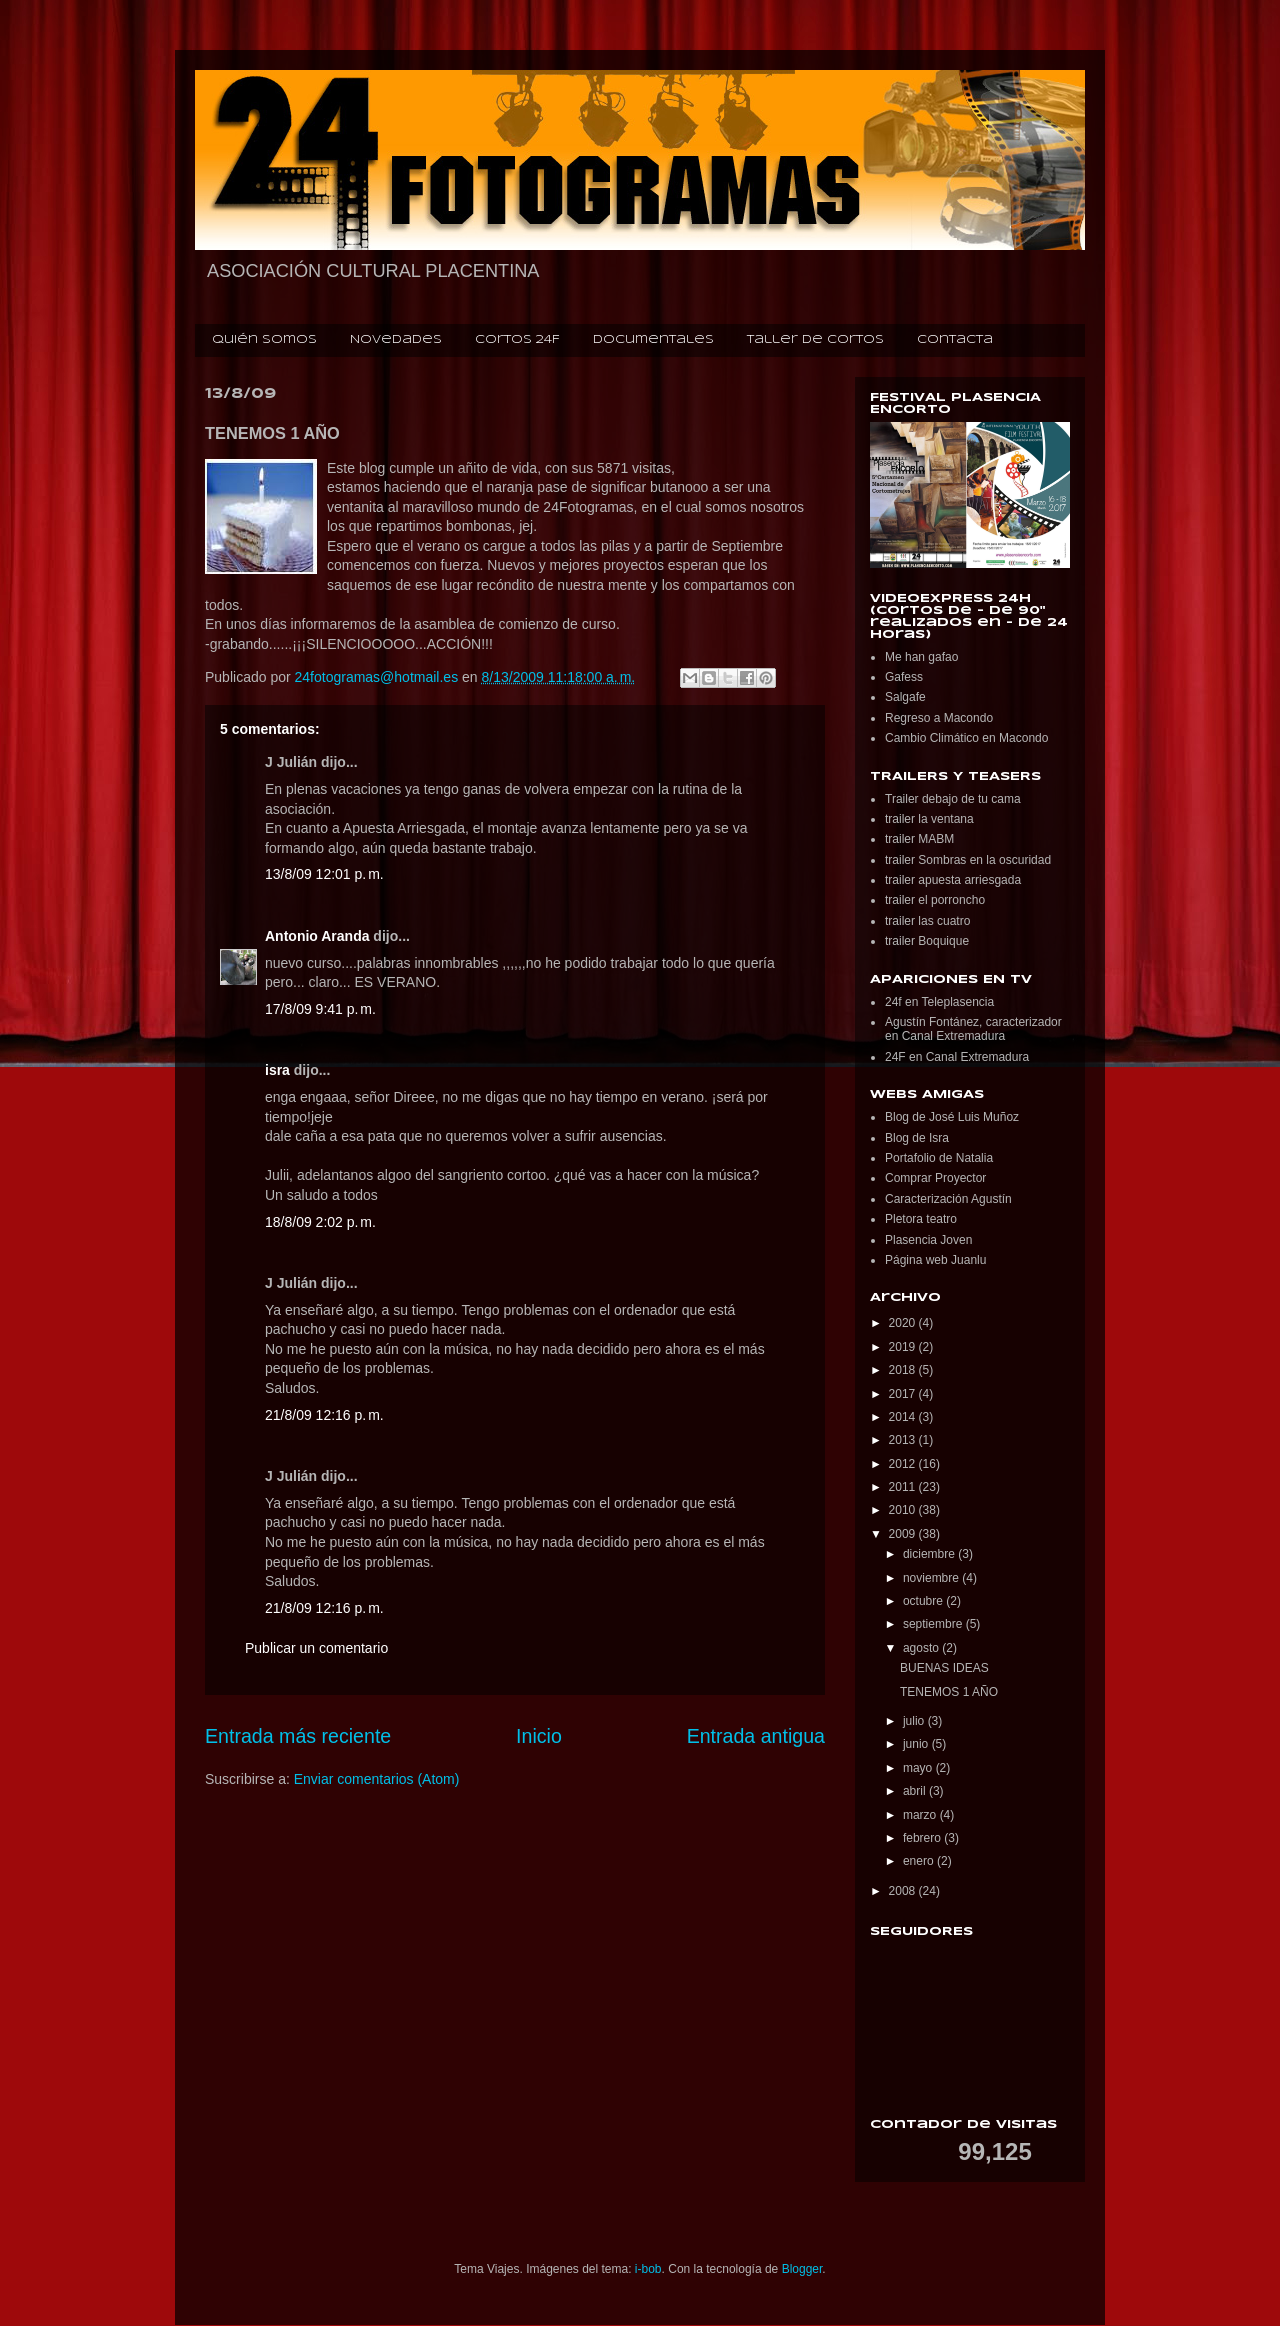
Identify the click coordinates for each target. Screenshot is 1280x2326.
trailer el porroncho (935, 900)
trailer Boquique (927, 941)
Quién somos (264, 340)
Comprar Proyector (935, 1178)
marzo (921, 1815)
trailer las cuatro (927, 921)
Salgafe (905, 697)
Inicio (539, 1736)
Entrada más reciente (298, 1736)
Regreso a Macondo (939, 718)
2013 (904, 1440)
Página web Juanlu (935, 1260)
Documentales (653, 340)
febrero (923, 1838)
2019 (904, 1347)
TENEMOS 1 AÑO (949, 1692)
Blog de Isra (917, 1138)
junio (917, 1744)
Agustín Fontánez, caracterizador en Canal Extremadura (973, 1029)
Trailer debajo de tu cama (953, 799)
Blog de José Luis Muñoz (952, 1117)
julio (915, 1721)
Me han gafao (921, 657)
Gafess (904, 677)
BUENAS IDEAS (944, 1668)
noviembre (932, 1578)
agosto (922, 1648)
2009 (904, 1534)
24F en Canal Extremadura (957, 1057)
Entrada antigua (756, 1736)
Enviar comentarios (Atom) (377, 1779)
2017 (904, 1394)
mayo (919, 1768)
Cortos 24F (517, 340)
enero (920, 1861)
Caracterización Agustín (948, 1199)
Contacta (955, 340)
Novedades (396, 340)
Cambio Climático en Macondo (966, 738)
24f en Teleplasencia (939, 1002)
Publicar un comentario (316, 1648)
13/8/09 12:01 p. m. (324, 874)
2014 (904, 1417)
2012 (904, 1464)
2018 (904, 1370)
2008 (904, 1891)
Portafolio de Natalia (939, 1158)
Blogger (802, 2269)
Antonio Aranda (317, 936)
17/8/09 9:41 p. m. (320, 1009)
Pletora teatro (921, 1219)
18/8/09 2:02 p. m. (320, 1222)
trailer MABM (919, 839)
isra (277, 1070)
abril (916, 1791)
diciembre (930, 1554)
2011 (904, 1487)
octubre (924, 1601)
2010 (904, 1510)
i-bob (648, 2269)
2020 (904, 1323)
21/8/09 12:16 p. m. (324, 1415)
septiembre (934, 1624)
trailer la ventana (929, 819)
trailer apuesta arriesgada (953, 880)
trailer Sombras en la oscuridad (968, 860)
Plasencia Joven (928, 1240)
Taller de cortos (815, 340)
